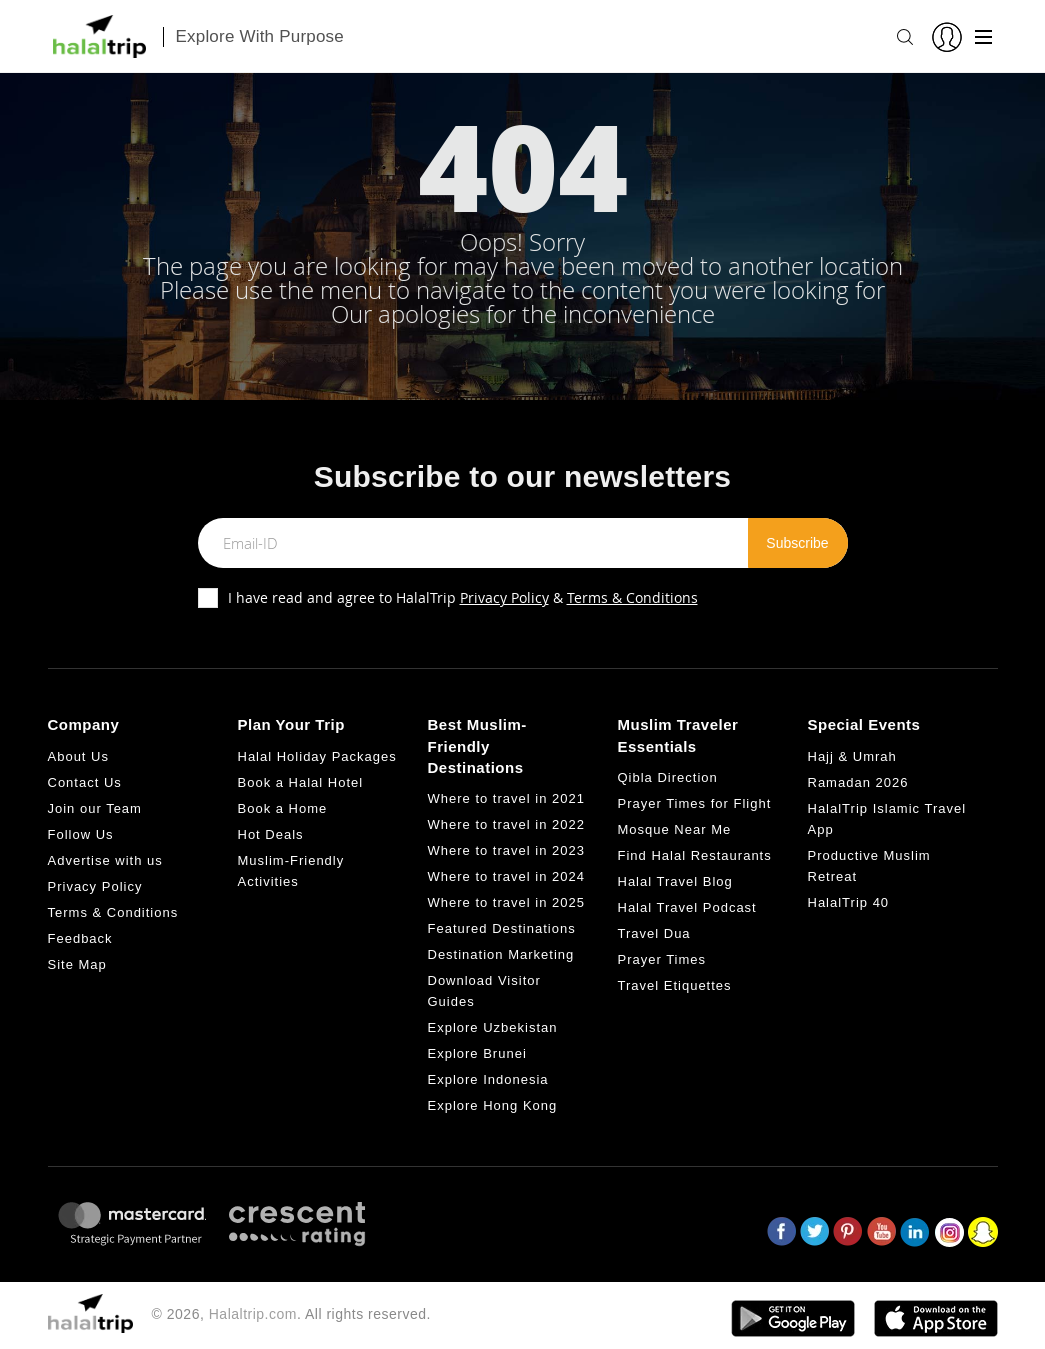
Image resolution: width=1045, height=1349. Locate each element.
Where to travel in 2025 (506, 902)
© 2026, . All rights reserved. (291, 1314)
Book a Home (283, 808)
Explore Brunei (477, 1053)
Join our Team (95, 808)
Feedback (80, 938)
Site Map (77, 964)
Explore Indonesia (488, 1079)
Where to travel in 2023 (506, 850)
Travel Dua (654, 933)
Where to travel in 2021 (506, 798)
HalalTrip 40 (849, 902)
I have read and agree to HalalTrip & (463, 597)
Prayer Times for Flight (695, 803)
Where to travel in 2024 (506, 876)
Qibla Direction (668, 777)
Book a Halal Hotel (301, 782)
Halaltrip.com (253, 1314)
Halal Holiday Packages (317, 756)
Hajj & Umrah (852, 756)
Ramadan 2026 (858, 782)
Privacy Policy (504, 597)
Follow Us (81, 834)
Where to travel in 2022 (506, 824)
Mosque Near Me (675, 829)
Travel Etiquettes (675, 985)
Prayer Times (662, 959)
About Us (78, 756)
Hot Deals (271, 834)
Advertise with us (105, 860)
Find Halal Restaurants (695, 855)
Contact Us (85, 782)
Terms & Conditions (632, 597)
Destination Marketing (501, 954)
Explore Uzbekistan (493, 1027)
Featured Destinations (502, 928)
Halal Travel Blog (675, 881)
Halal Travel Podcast (687, 907)
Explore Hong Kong (493, 1105)
